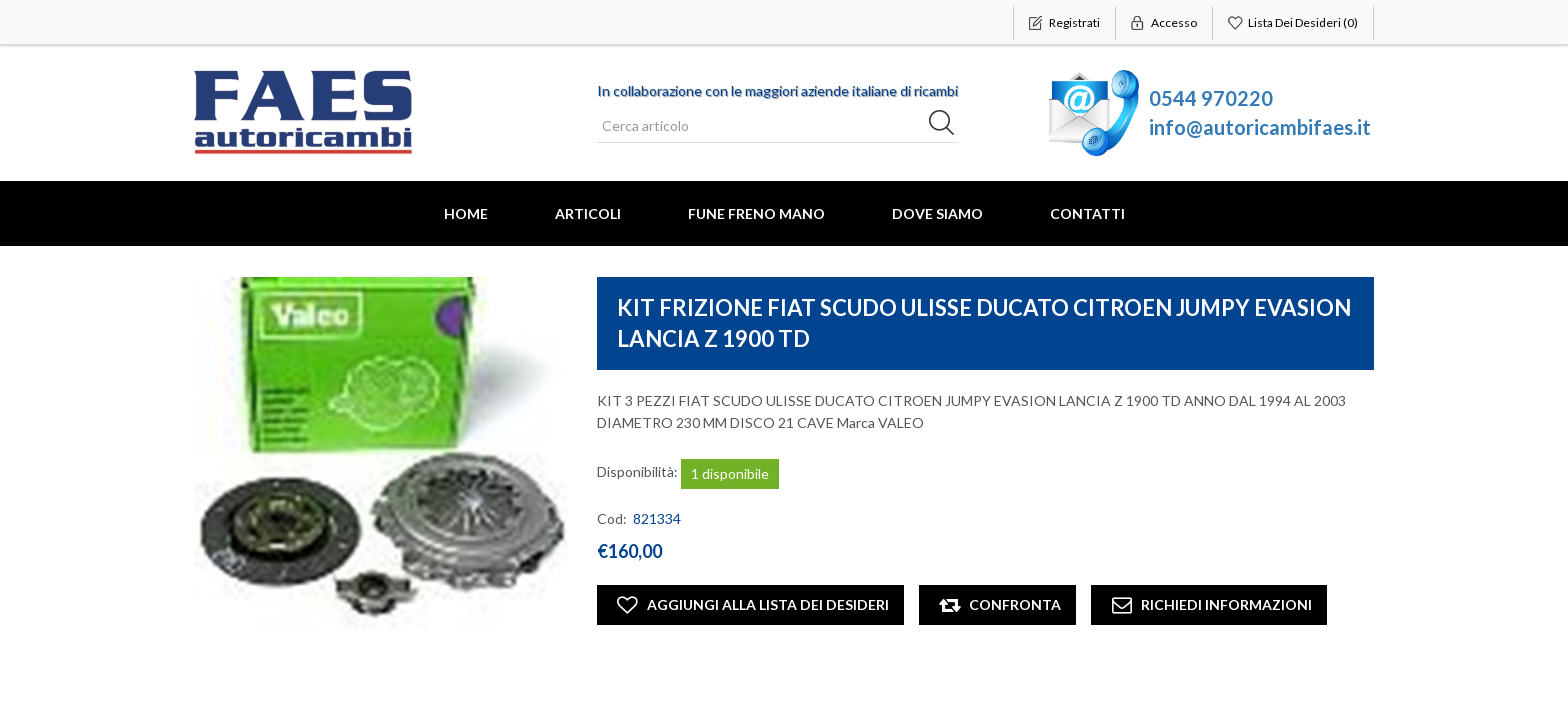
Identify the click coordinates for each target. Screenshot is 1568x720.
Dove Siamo (937, 213)
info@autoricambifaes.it (1260, 127)
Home (466, 213)
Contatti (1087, 213)
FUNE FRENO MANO (756, 213)
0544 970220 (1211, 98)
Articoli (588, 213)
